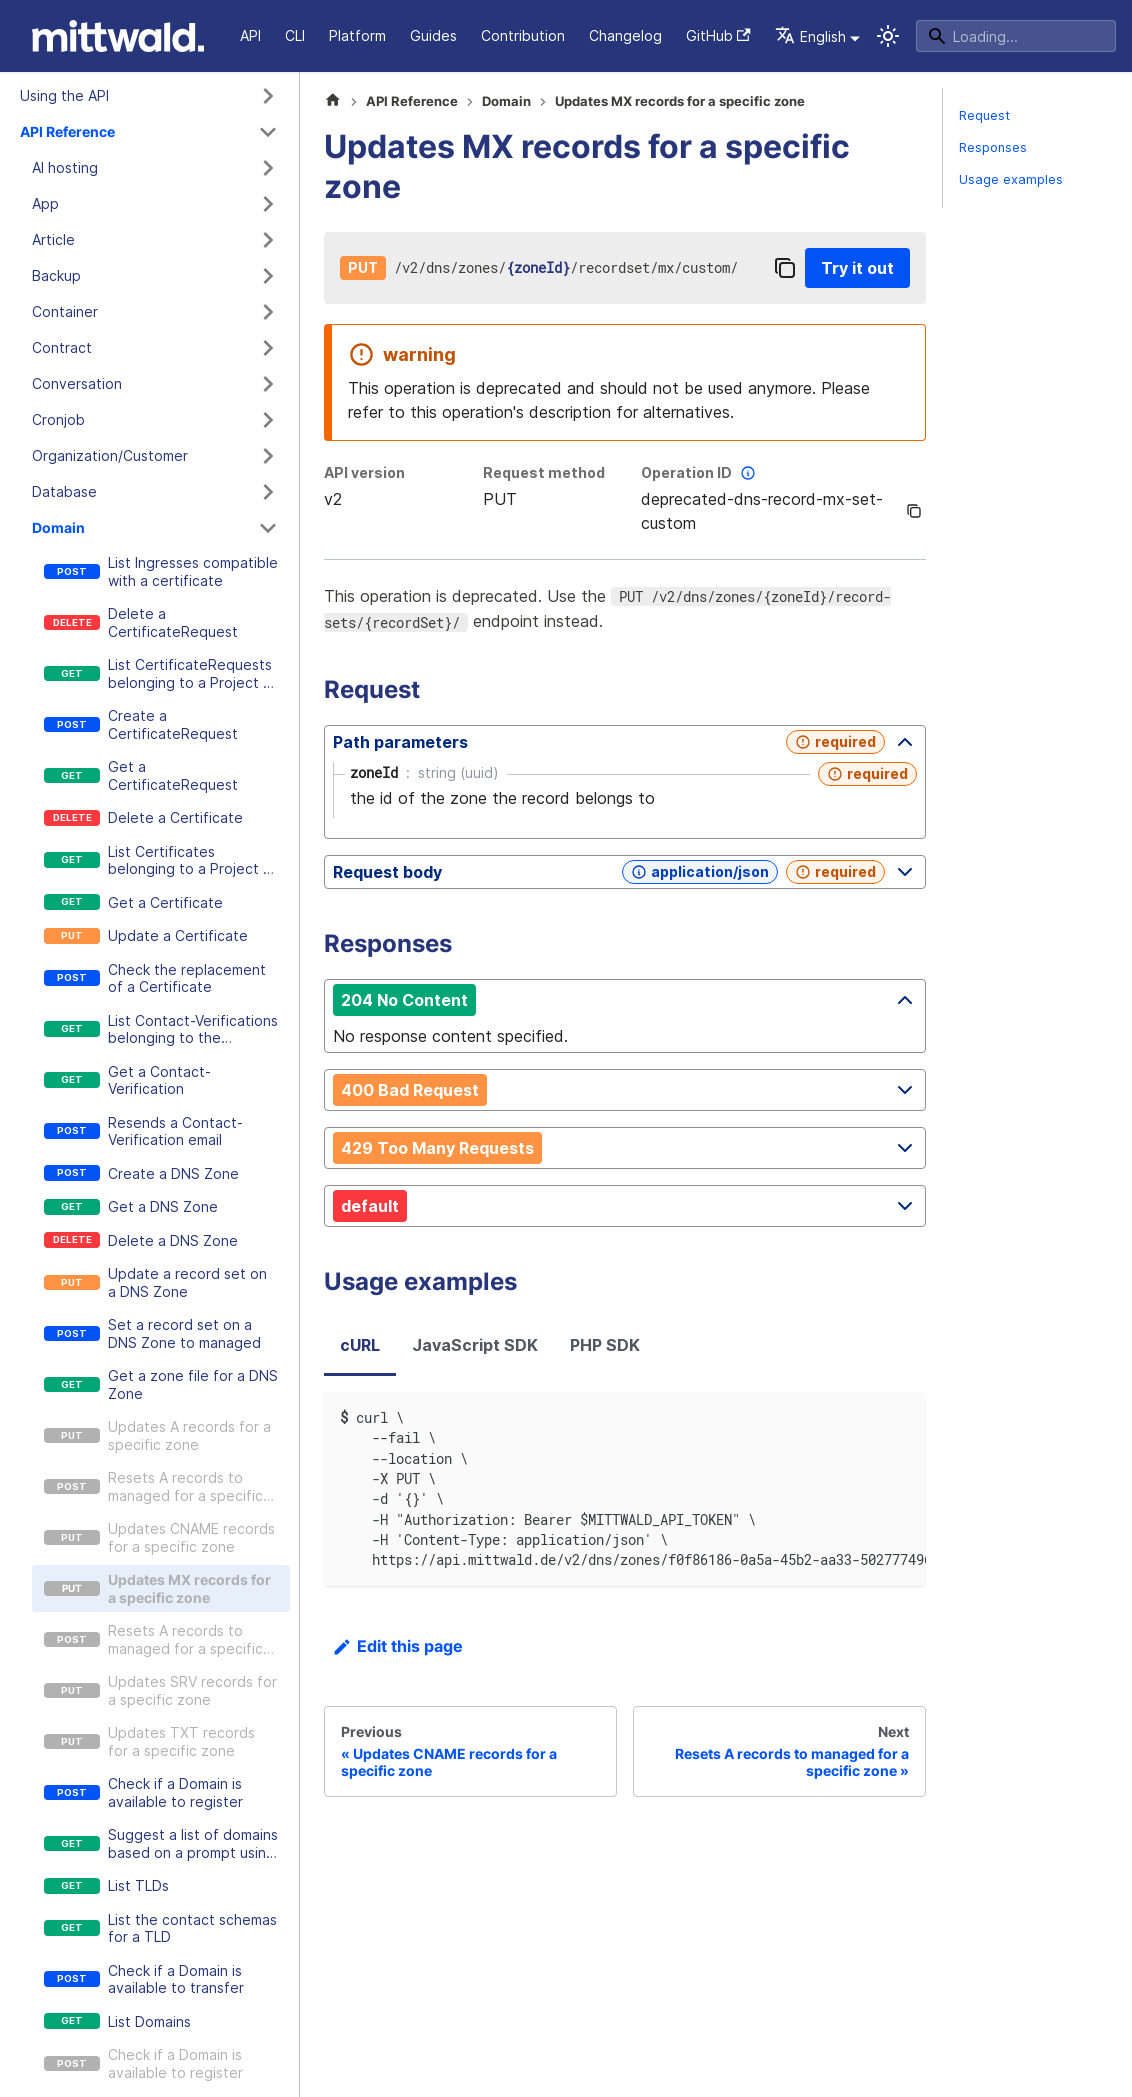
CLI (295, 35)
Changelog (625, 35)
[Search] (1016, 36)
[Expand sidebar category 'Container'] (268, 312)
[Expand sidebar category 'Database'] (268, 492)
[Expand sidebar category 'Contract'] (268, 348)
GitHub (718, 35)
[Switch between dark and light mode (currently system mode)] (888, 36)
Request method (544, 472)
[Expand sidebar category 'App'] (268, 204)
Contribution (523, 35)
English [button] (810, 36)
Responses (993, 147)
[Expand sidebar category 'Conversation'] (268, 384)
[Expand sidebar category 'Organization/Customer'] (268, 456)
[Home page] (333, 102)
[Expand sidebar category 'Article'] (268, 240)
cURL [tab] (360, 1345)
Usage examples (1011, 179)
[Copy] (785, 268)
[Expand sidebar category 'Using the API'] (268, 96)
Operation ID (700, 473)
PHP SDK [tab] (605, 1345)
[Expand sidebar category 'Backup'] (268, 276)
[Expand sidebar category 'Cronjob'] (268, 420)
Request (984, 115)
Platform (357, 35)
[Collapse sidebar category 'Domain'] (268, 528)
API (250, 35)
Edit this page (397, 1646)
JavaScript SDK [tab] (475, 1345)
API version (364, 472)
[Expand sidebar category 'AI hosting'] (268, 168)
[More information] (748, 473)
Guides (433, 35)
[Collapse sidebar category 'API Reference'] (268, 132)
